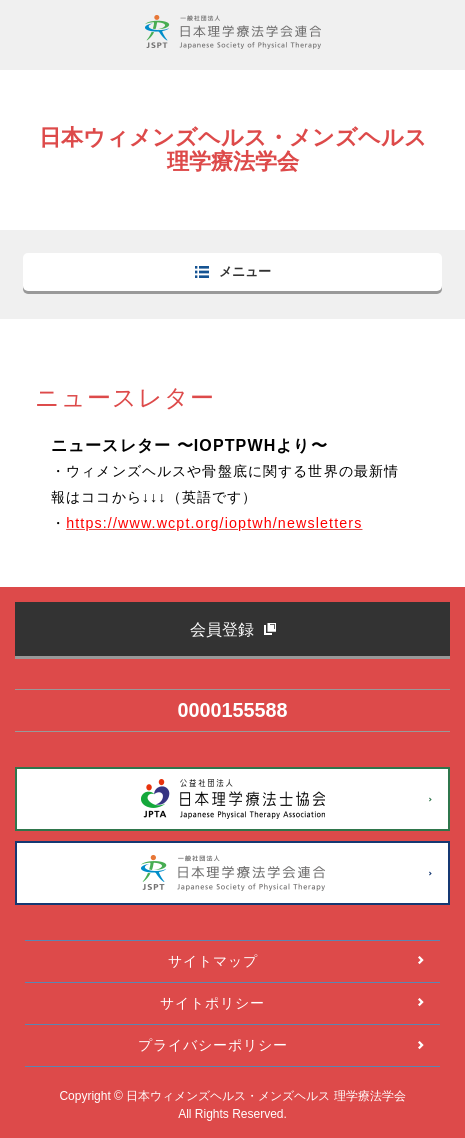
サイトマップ (213, 961)
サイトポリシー (212, 1003)
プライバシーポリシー (213, 1045)
